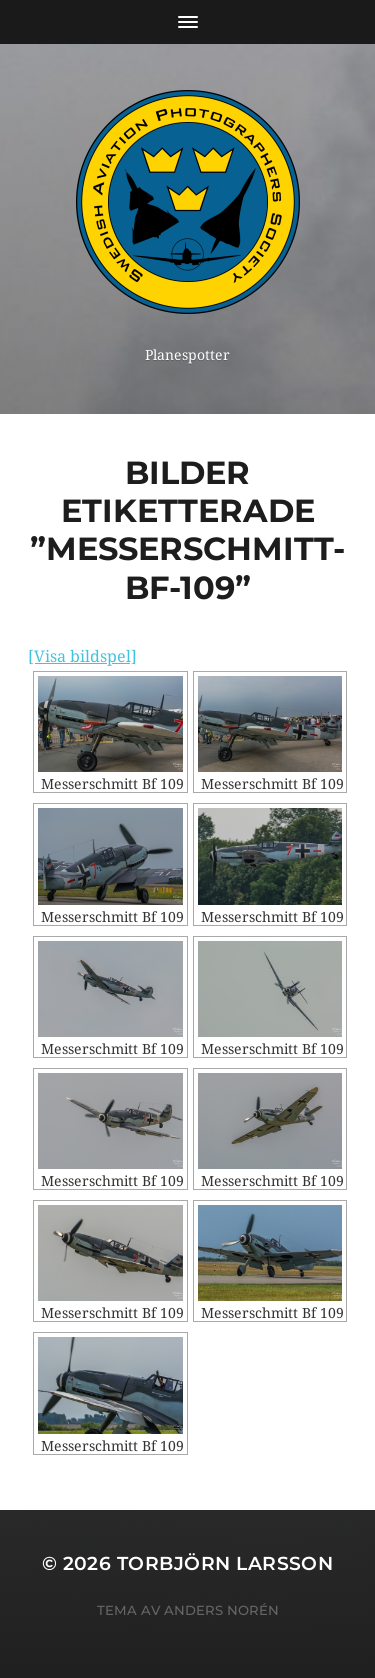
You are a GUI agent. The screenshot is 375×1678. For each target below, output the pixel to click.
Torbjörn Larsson (225, 1563)
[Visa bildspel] (82, 656)
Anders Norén (221, 1610)
